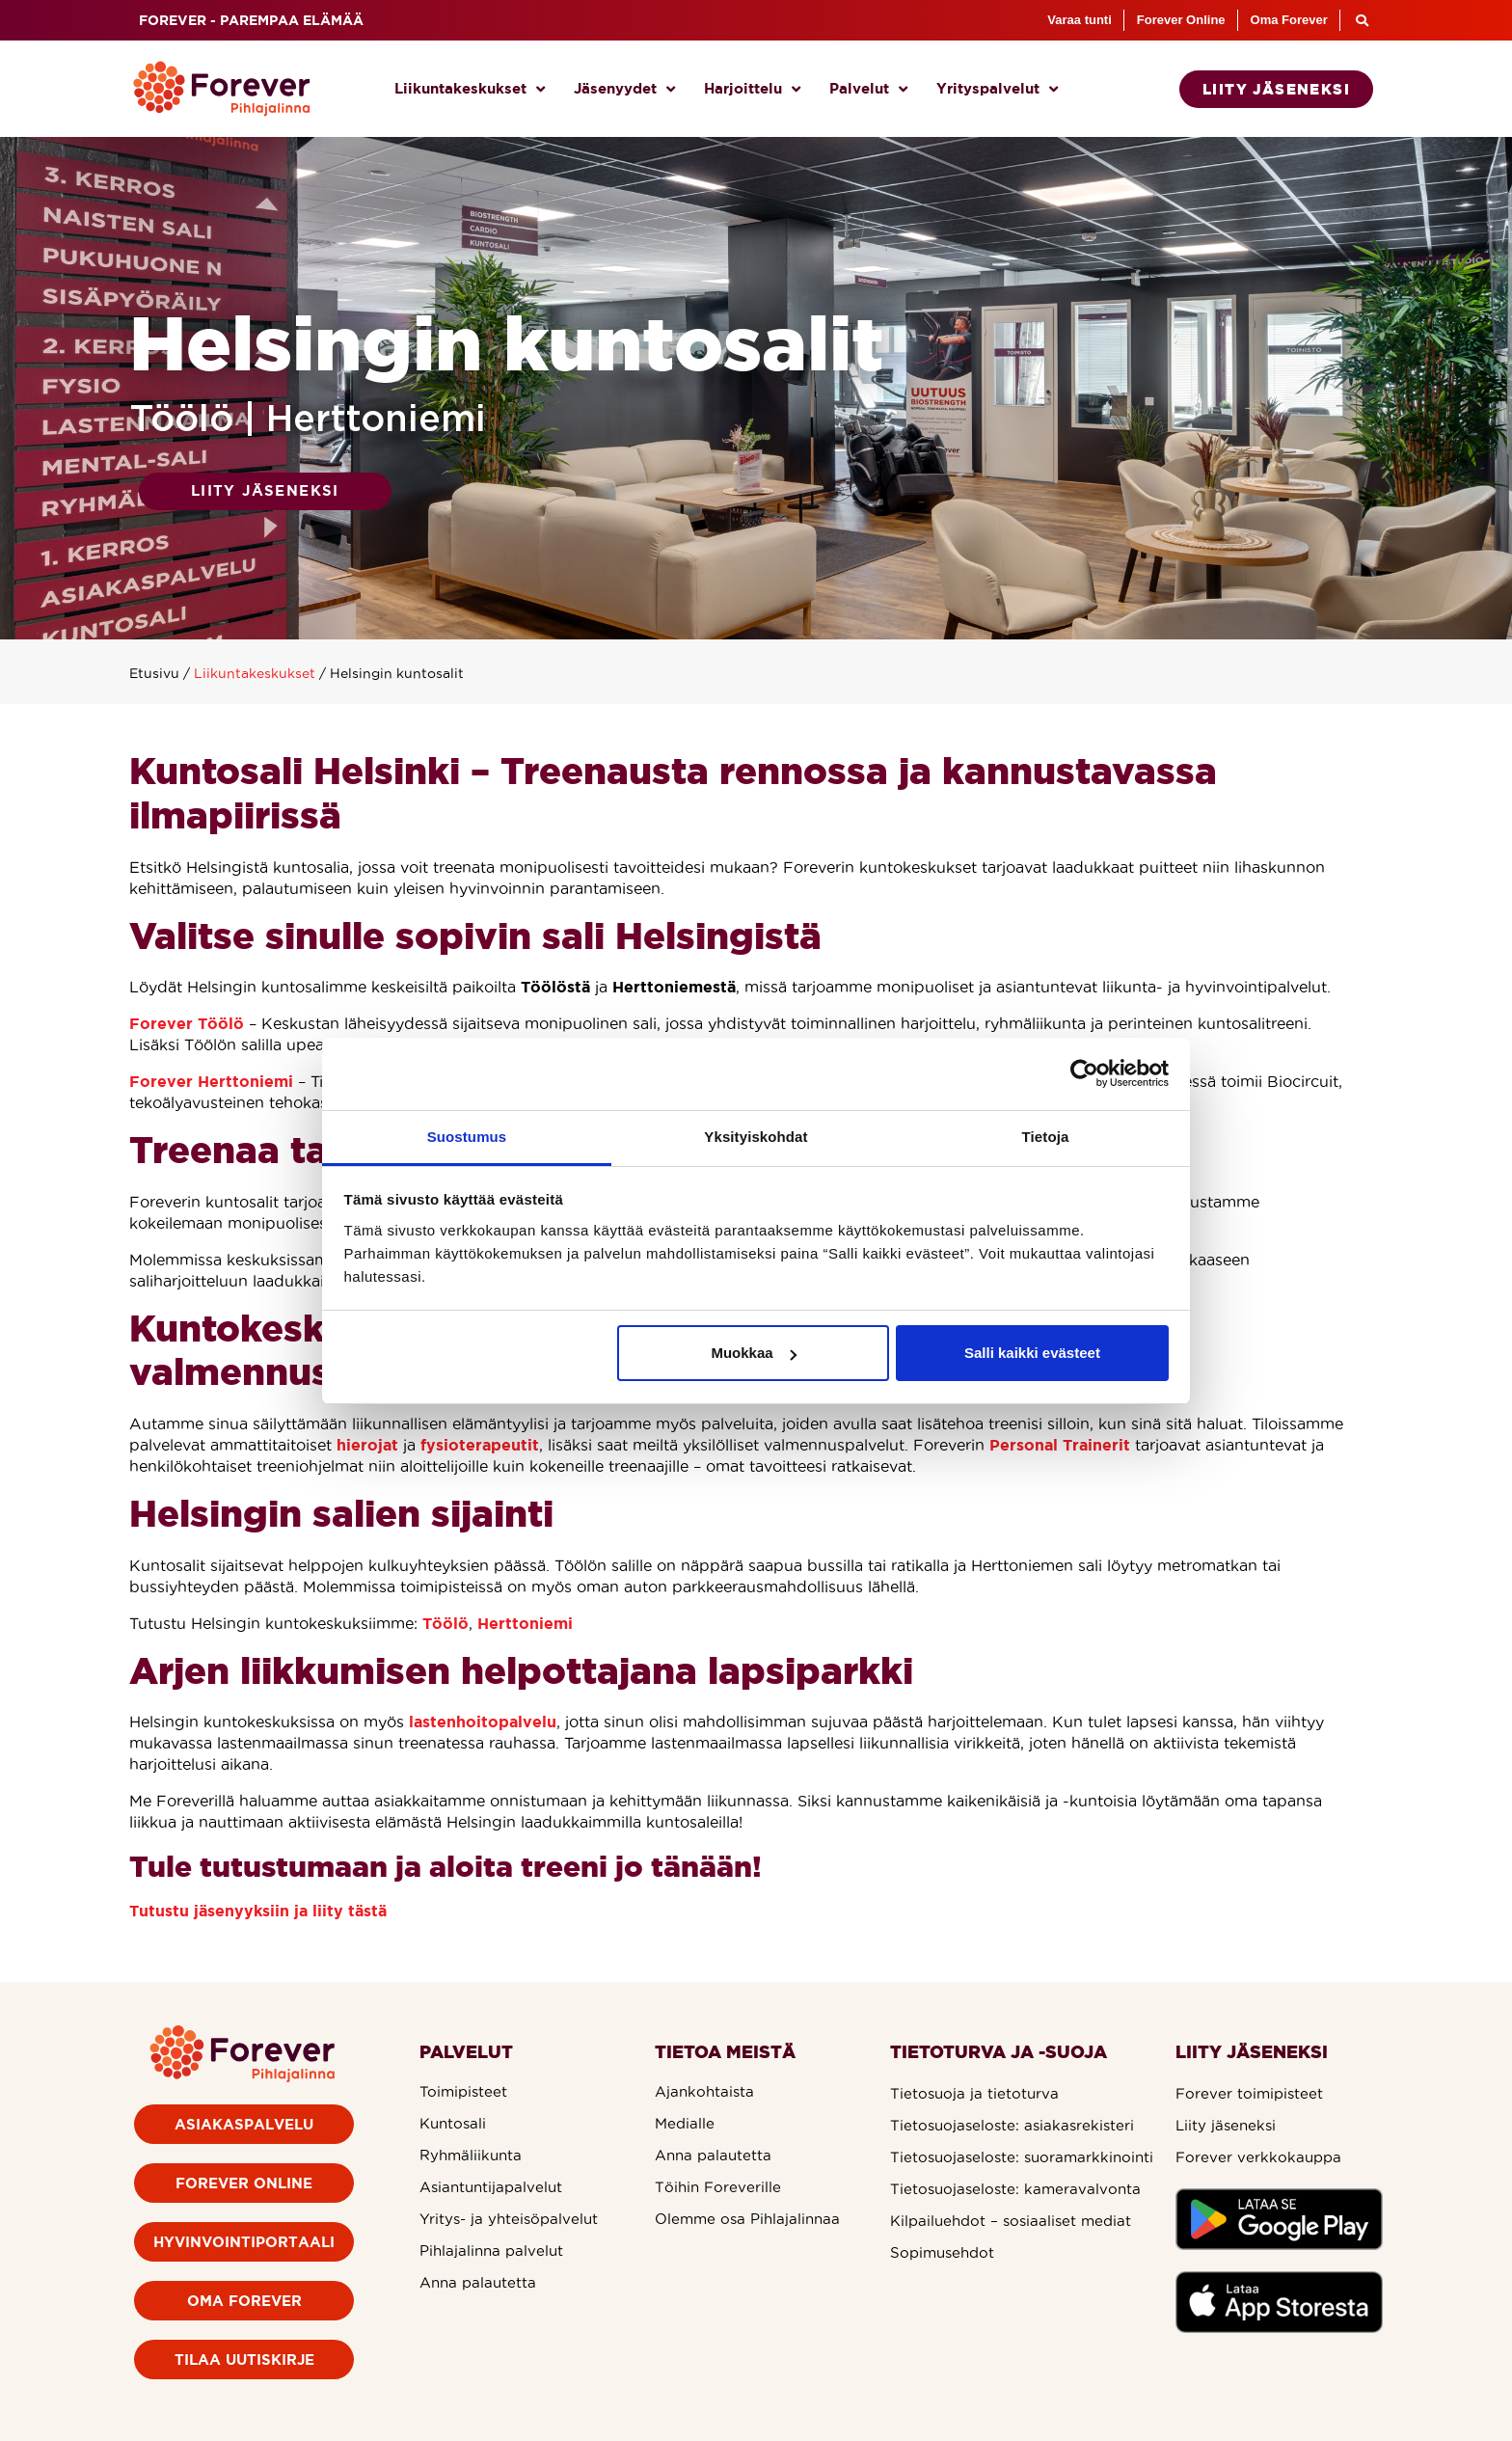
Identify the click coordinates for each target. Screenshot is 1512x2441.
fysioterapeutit (479, 1444)
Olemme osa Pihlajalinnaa (747, 2218)
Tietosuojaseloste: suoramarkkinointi (1021, 2157)
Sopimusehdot (942, 2252)
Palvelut (868, 89)
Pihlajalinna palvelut (491, 2250)
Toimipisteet (463, 2091)
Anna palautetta (477, 2282)
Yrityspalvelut (997, 89)
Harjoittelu (752, 89)
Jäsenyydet (624, 89)
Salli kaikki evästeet (1032, 1352)
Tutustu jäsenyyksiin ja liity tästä (258, 1910)
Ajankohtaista (704, 2091)
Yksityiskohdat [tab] (755, 1136)
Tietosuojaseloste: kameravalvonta (1015, 2189)
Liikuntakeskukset (469, 89)
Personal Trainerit (1059, 1444)
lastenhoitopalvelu (482, 1721)
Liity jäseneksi (1225, 2125)
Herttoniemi (525, 1623)
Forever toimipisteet (1249, 2093)
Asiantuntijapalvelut (490, 2187)
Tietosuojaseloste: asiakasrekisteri (1012, 2125)
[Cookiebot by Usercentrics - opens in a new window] (1084, 1073)
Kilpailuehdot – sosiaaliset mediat (1010, 2220)
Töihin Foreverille (718, 2187)
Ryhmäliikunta (470, 2155)
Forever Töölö (186, 1023)
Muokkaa (753, 1352)
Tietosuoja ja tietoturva (974, 2093)
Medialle (685, 2123)
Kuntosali (452, 2123)
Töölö (445, 1623)
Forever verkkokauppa (1258, 2157)
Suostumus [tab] (467, 1136)
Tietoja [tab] (1045, 1136)
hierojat (367, 1444)
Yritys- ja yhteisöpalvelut (508, 2218)
